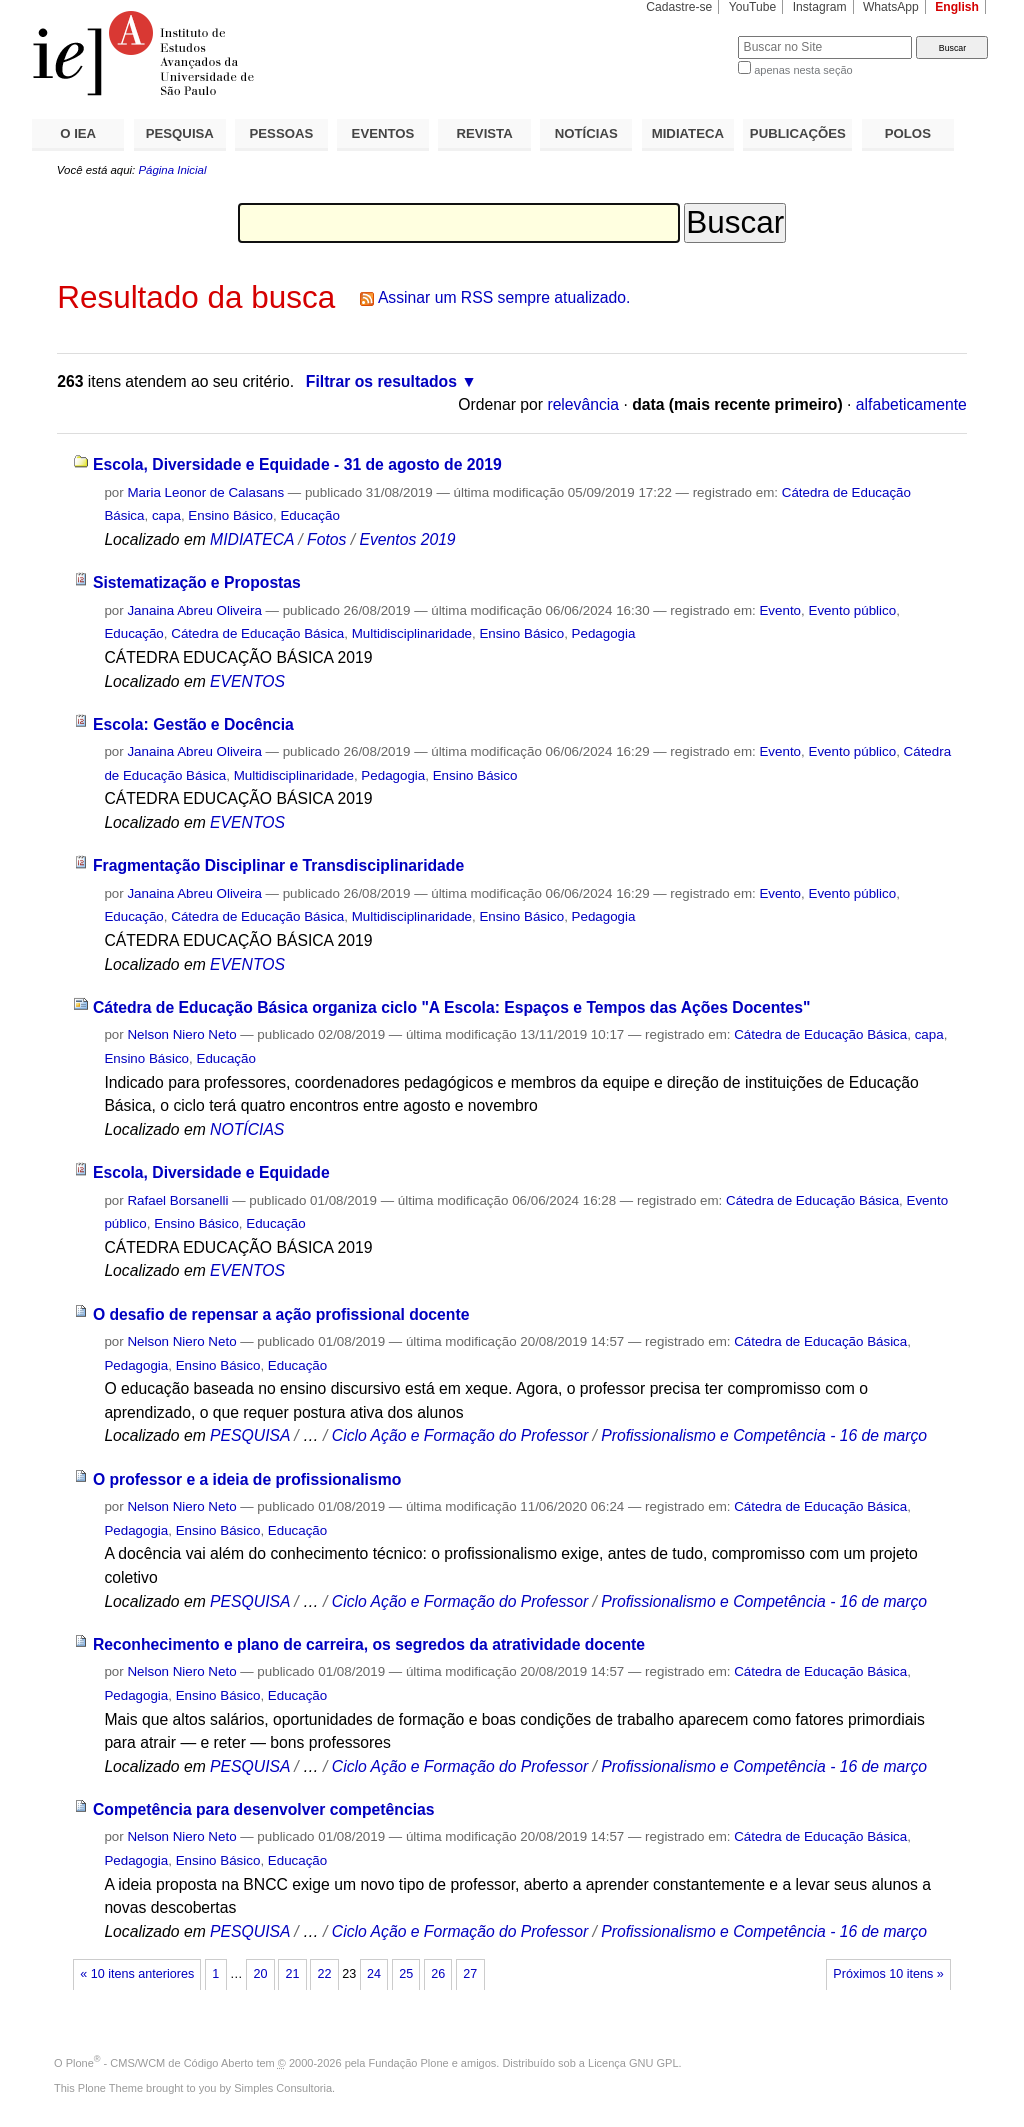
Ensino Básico (230, 515)
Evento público (852, 610)
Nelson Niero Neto (181, 1034)
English (957, 7)
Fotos (326, 539)
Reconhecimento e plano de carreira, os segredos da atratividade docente (369, 1644)
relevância (583, 404)
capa (166, 515)
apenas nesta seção (803, 70)
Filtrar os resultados (381, 381)
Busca (689, 35)
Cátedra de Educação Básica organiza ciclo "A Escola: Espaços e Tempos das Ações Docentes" (452, 1007)
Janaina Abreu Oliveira (194, 610)
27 (470, 1974)
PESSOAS (282, 133)
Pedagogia (604, 633)
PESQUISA (180, 133)
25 (406, 1974)
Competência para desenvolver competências (264, 1809)
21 (292, 1974)
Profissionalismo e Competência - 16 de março (764, 1435)
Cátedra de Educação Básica (257, 633)
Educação (309, 515)
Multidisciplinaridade (412, 633)
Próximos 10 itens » (888, 1974)
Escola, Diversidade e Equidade (211, 1172)
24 (374, 1974)
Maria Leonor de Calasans (205, 492)
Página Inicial (172, 170)
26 (438, 1974)
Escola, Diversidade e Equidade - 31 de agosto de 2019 (297, 464)
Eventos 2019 (407, 539)
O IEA (78, 133)
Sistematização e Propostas (197, 582)
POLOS (908, 133)
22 (325, 1974)
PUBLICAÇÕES (798, 133)
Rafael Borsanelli (177, 1200)
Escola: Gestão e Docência (193, 724)
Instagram (820, 7)
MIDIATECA (688, 133)
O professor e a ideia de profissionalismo (247, 1479)
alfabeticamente (911, 404)
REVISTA (485, 133)
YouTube (753, 7)
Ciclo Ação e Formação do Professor (460, 1435)
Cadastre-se (679, 7)
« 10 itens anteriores (137, 1974)
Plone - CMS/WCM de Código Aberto (160, 2063)
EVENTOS (383, 133)
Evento (780, 610)
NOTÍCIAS (586, 133)
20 (260, 1974)
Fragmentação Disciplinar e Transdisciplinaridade (278, 865)
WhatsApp (891, 7)
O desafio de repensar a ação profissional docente (281, 1314)
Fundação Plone (409, 2063)
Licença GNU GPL (633, 2063)
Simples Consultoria (283, 2088)
